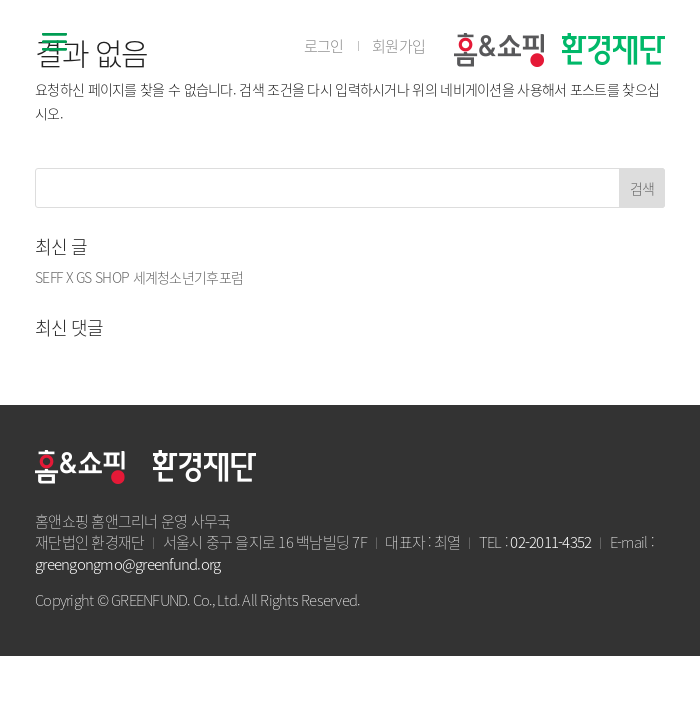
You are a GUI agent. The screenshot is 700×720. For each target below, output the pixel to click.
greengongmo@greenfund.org (127, 564)
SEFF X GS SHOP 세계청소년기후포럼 (139, 277)
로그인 (324, 46)
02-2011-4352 (550, 542)
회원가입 (398, 46)
